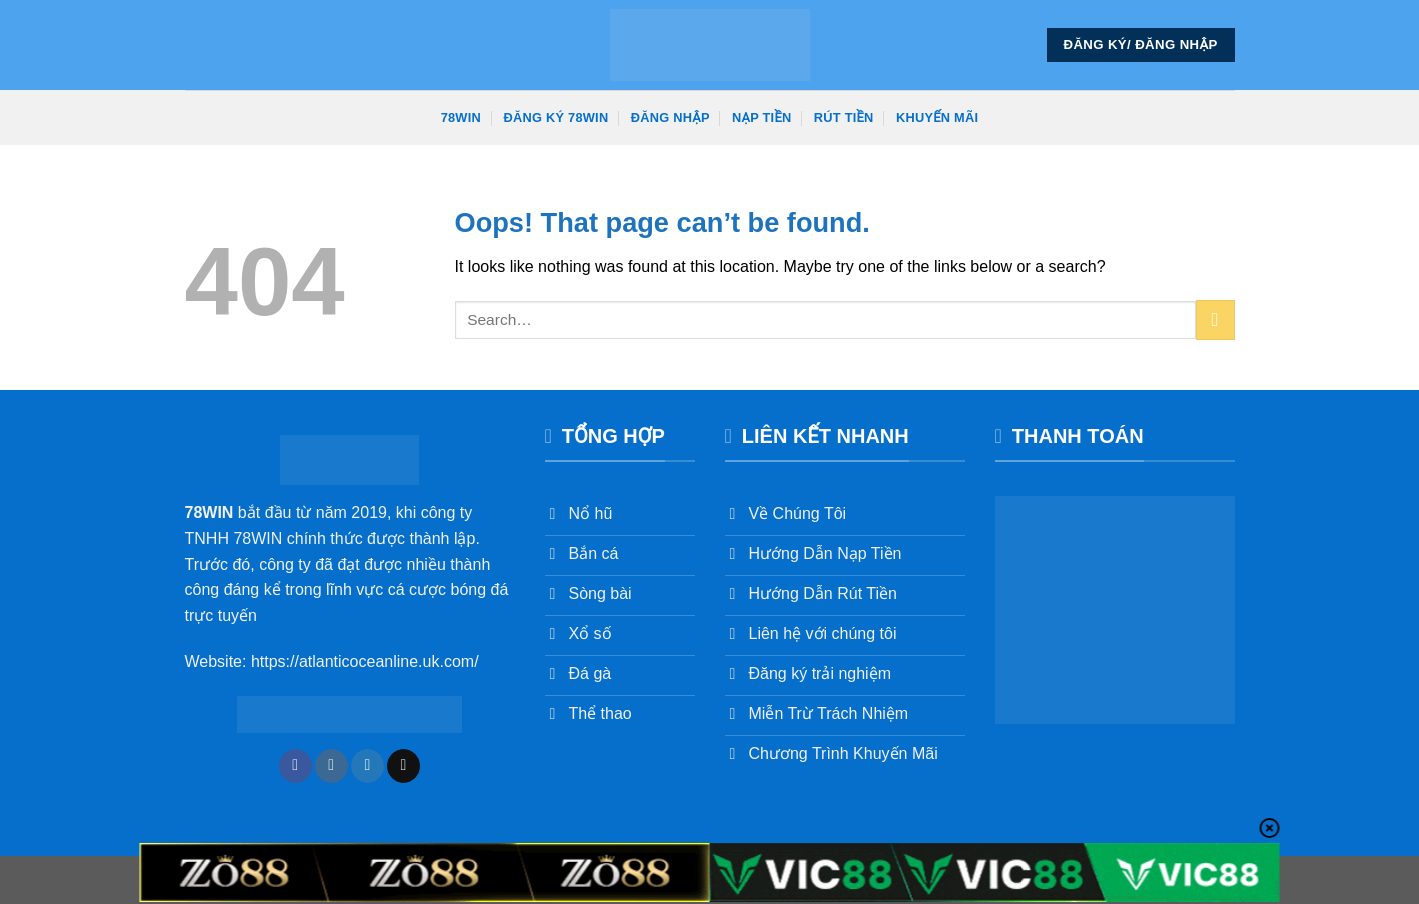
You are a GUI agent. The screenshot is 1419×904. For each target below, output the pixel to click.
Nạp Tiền (761, 117)
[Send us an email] (403, 766)
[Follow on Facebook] (295, 766)
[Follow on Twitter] (367, 766)
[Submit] (1215, 319)
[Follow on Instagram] (331, 766)
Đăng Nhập (670, 117)
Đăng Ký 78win (555, 117)
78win (461, 117)
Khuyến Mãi (937, 117)
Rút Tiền (844, 117)
